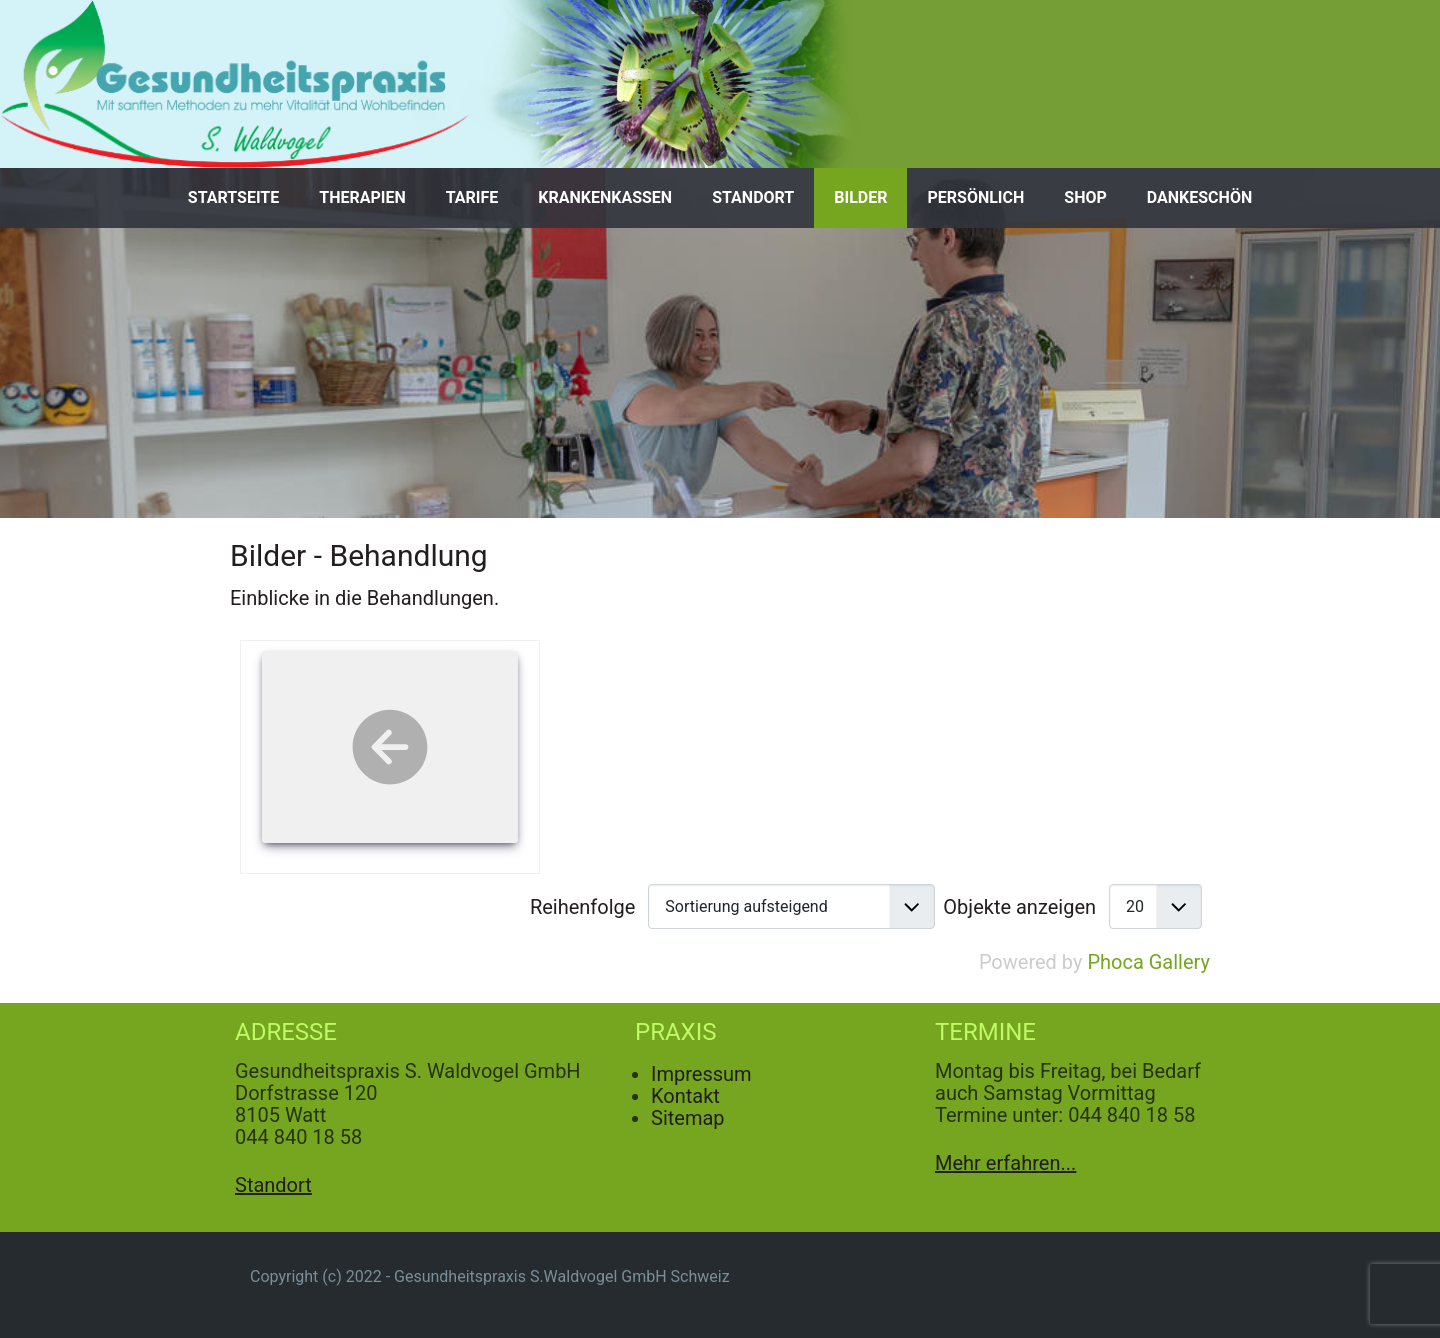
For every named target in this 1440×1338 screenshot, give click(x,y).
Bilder (860, 197)
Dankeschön (1199, 197)
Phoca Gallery (1148, 962)
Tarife (472, 197)
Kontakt (685, 1096)
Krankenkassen (605, 197)
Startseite (233, 197)
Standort (753, 197)
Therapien (362, 197)
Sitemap (688, 1118)
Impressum (701, 1074)
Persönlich (975, 197)
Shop (1085, 197)
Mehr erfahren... (1005, 1163)
